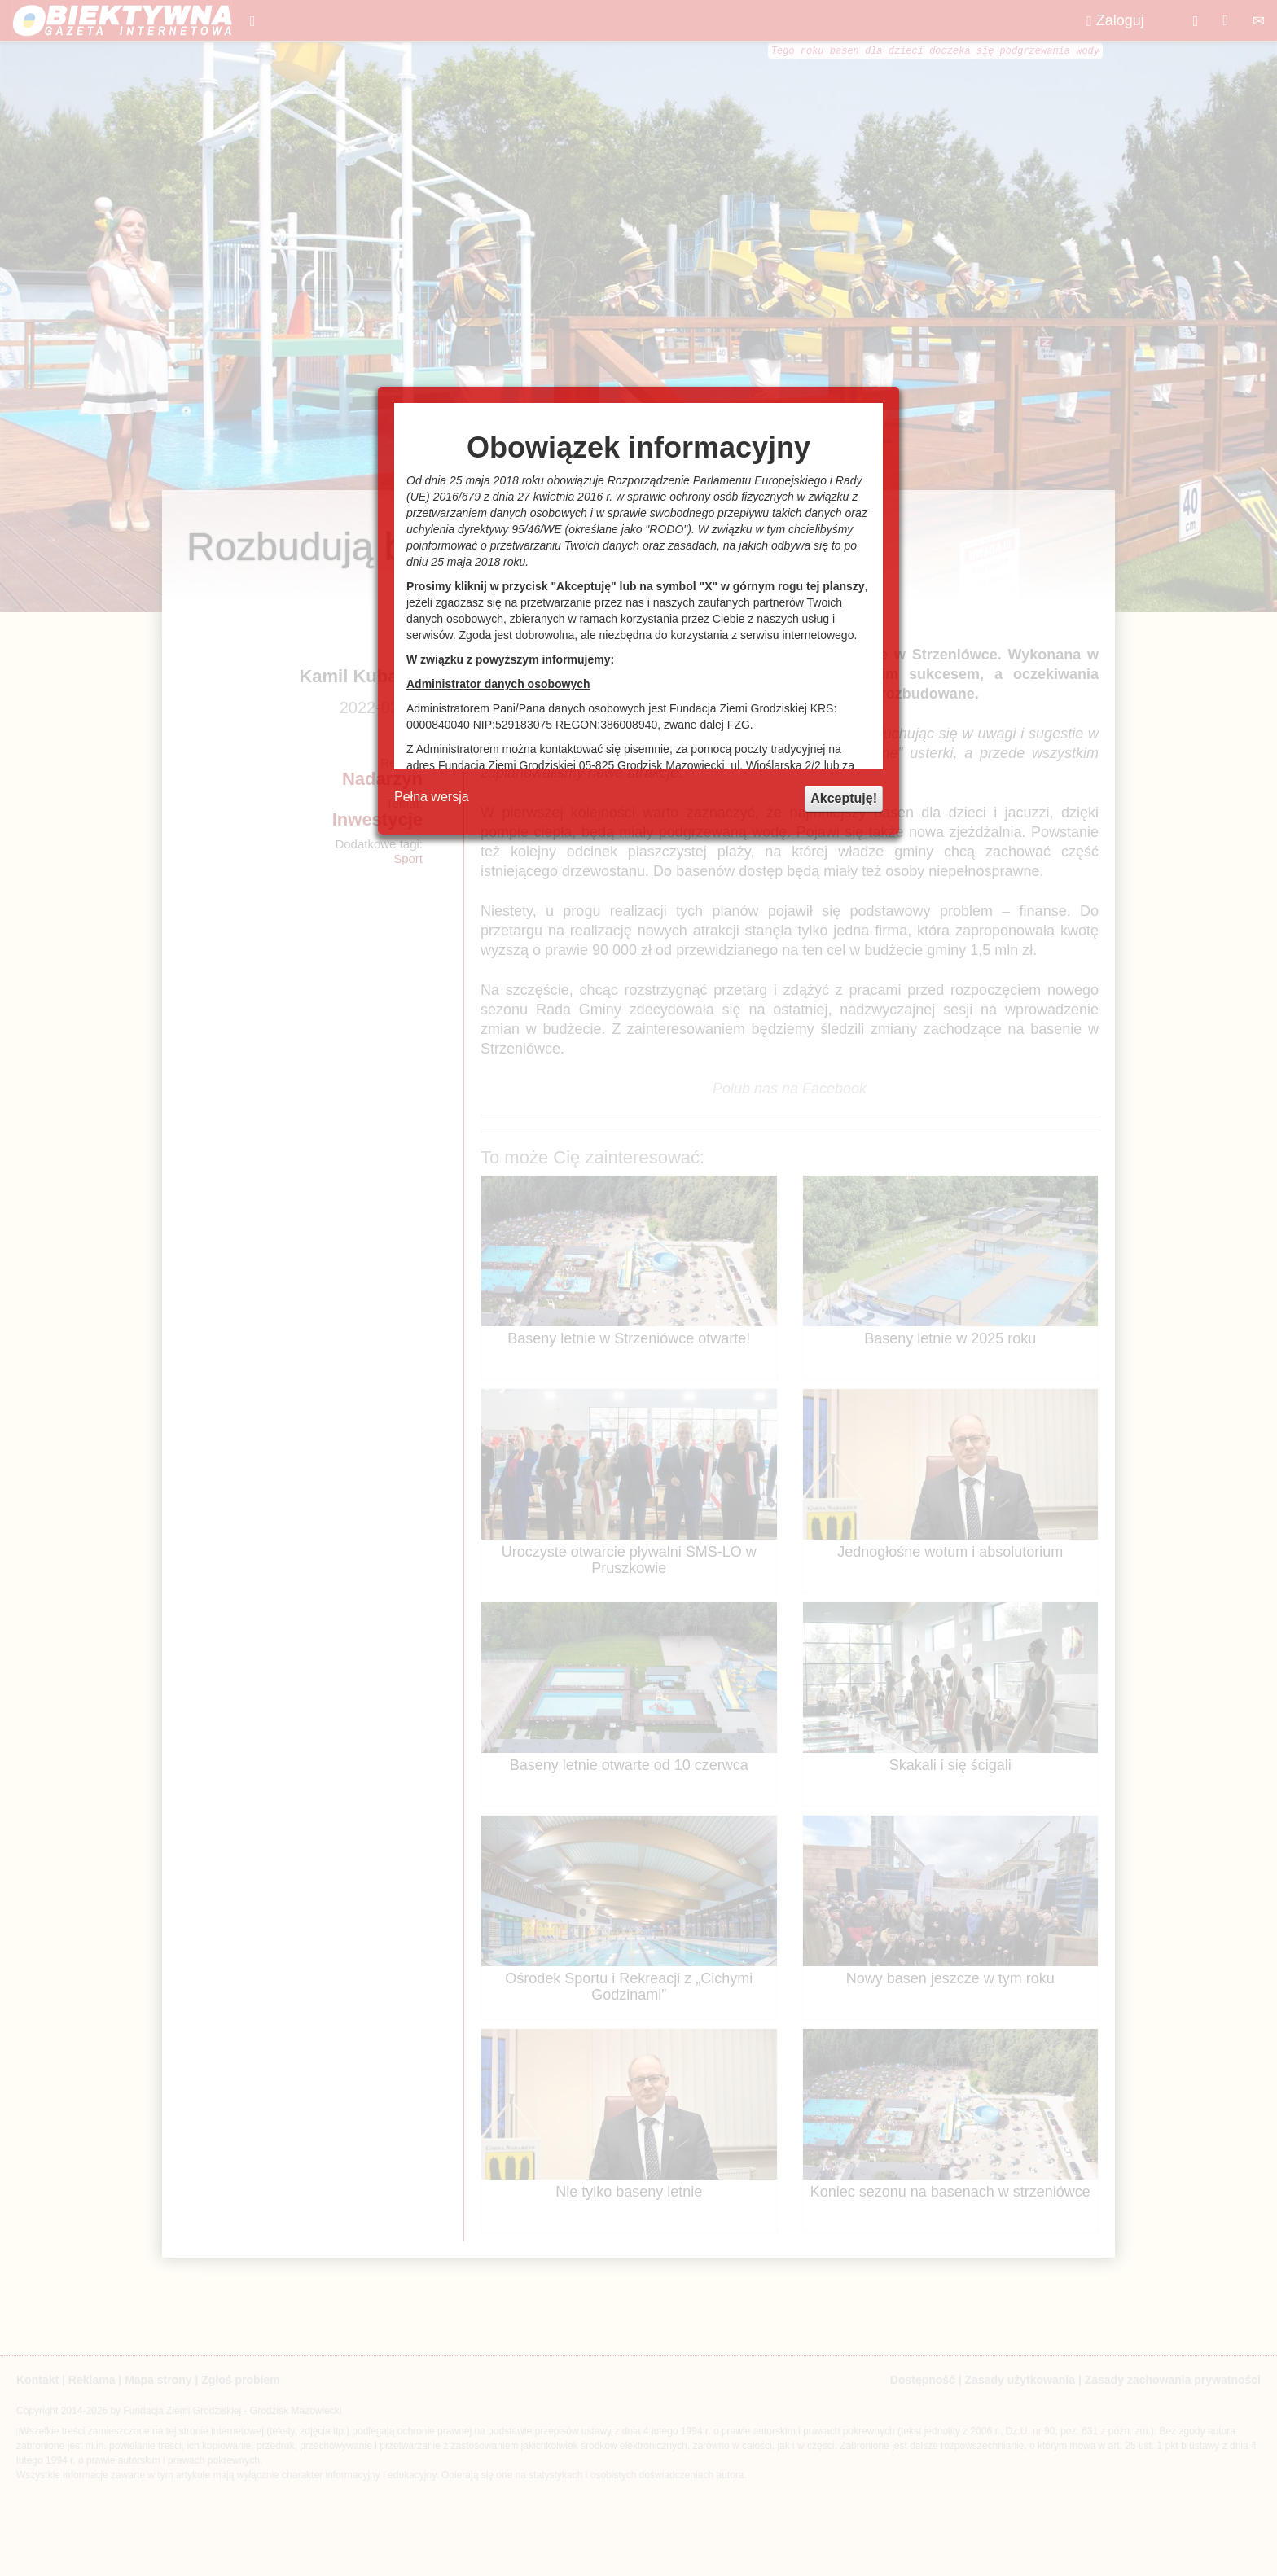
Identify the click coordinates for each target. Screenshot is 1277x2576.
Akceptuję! (843, 798)
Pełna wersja (431, 797)
